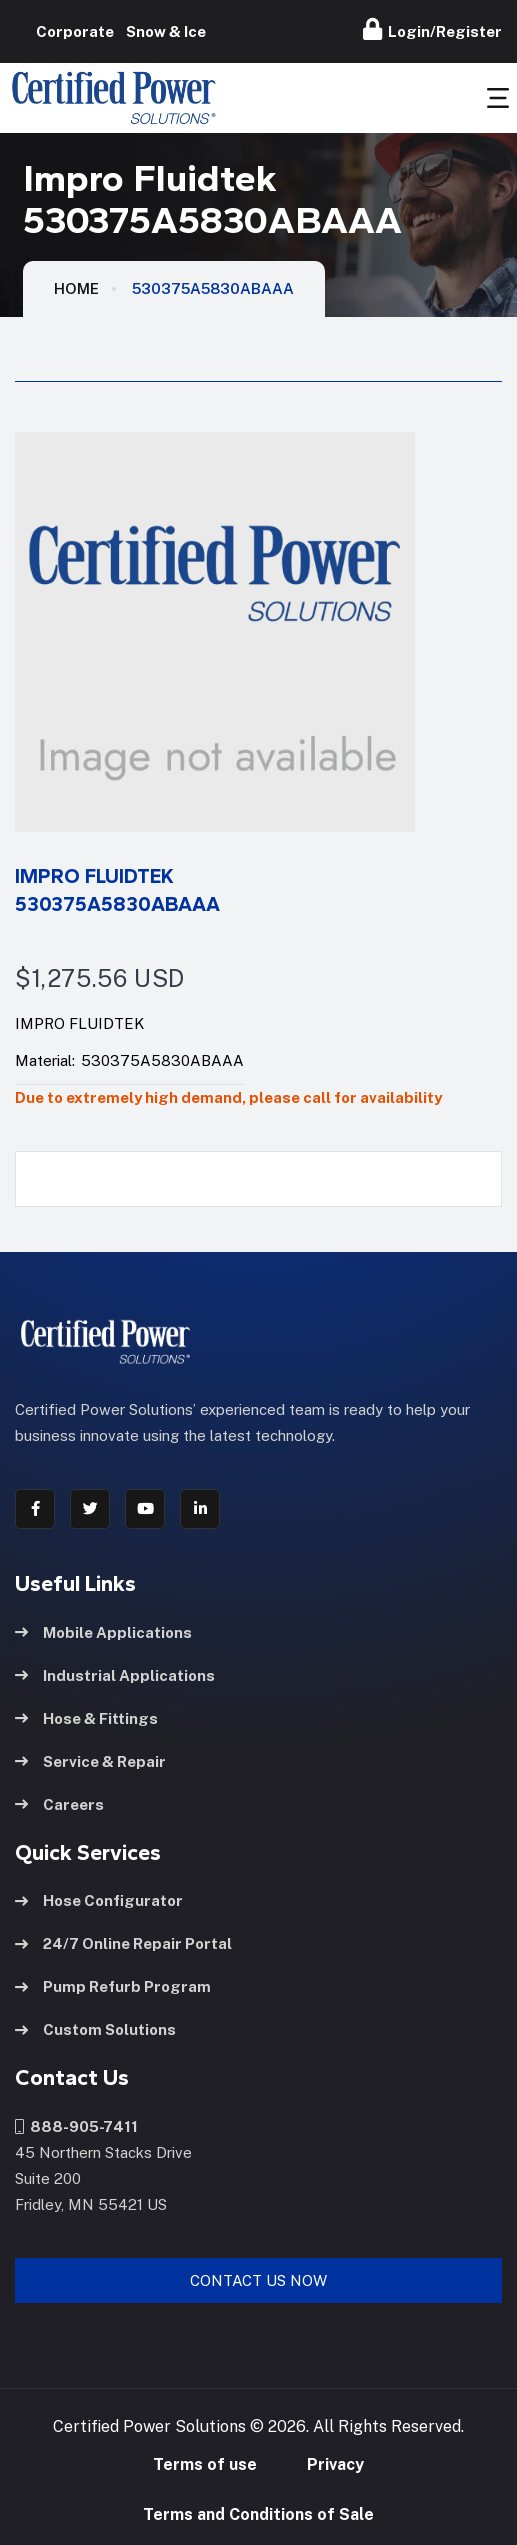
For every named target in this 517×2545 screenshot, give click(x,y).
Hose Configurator (99, 1900)
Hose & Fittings (86, 1718)
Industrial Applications (115, 1675)
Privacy (335, 2464)
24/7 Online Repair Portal (123, 1943)
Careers (59, 1804)
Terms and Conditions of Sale (258, 2514)
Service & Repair (90, 1761)
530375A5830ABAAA (213, 288)
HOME (76, 288)
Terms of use (205, 2464)
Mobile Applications (103, 1632)
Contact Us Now (258, 2280)
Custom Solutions (95, 2029)
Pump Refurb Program (113, 1986)
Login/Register (432, 29)
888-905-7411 (76, 2126)
